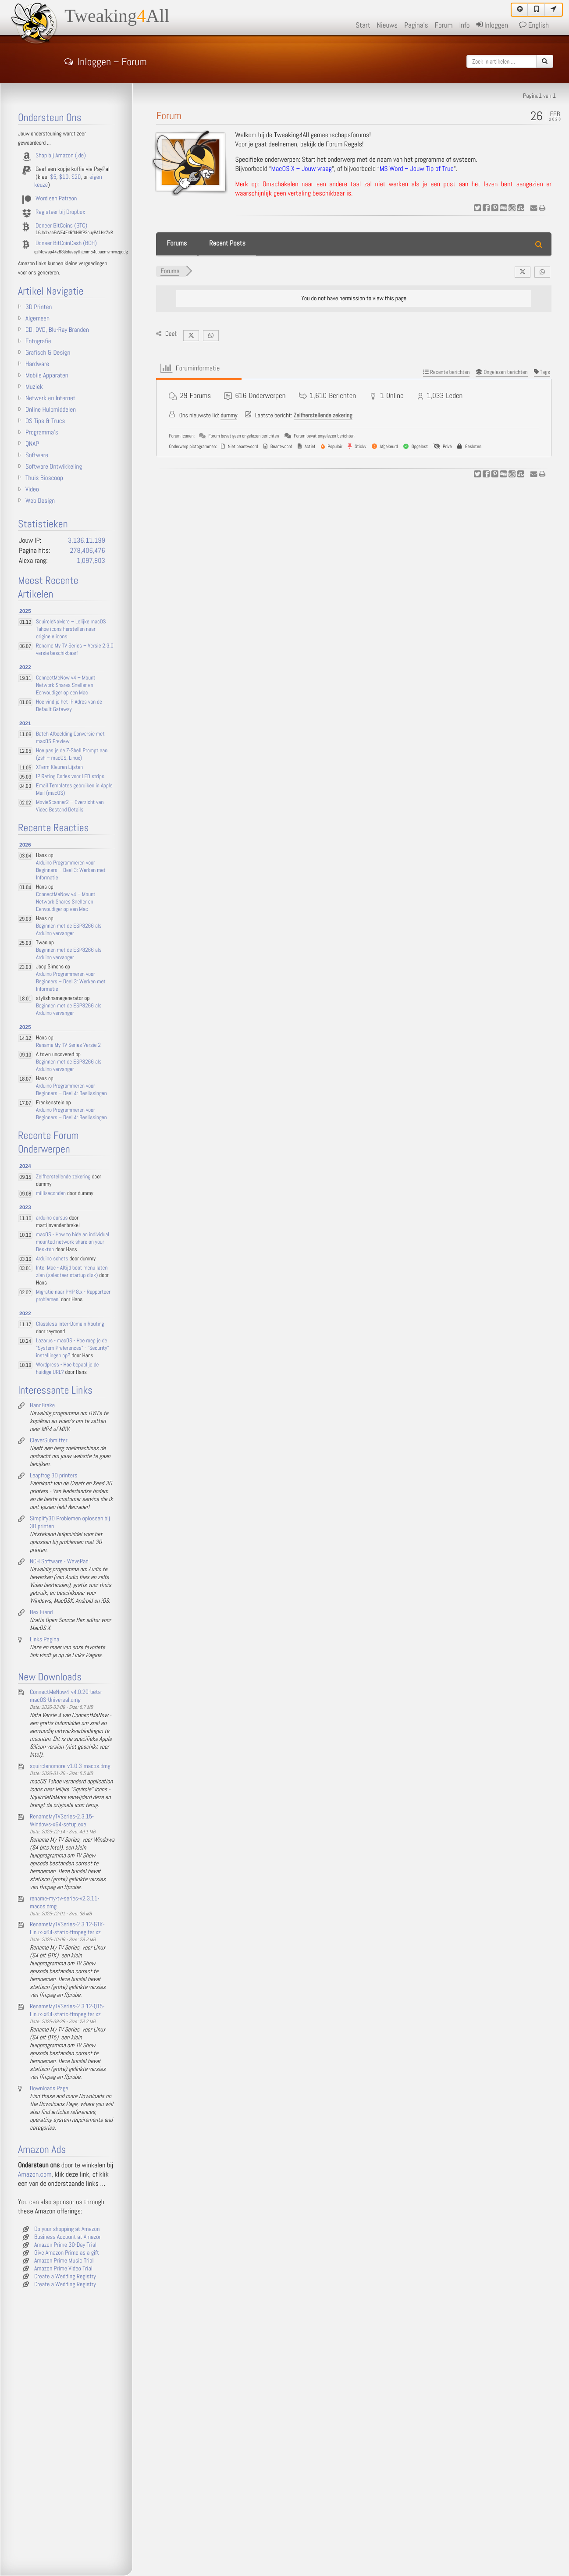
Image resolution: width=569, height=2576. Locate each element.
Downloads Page (49, 2088)
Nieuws (387, 25)
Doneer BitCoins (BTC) (61, 226)
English (534, 25)
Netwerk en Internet (50, 398)
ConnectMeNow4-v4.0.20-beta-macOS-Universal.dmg (66, 1696)
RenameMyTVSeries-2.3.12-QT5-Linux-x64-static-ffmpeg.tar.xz (67, 2010)
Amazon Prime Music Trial (64, 2261)
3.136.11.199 (86, 540)
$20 (76, 177)
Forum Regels (344, 144)
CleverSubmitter (49, 1441)
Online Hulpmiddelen (50, 410)
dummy (228, 416)
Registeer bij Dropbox (60, 212)
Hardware (37, 364)
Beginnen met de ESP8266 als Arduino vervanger (69, 929)
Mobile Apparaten (46, 376)
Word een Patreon (56, 199)
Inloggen (492, 25)
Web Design (40, 501)
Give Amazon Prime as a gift (66, 2253)
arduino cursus (52, 1218)
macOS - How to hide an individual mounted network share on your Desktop (72, 1242)
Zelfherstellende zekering (323, 416)
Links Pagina (44, 1640)
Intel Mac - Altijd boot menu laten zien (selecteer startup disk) (71, 1271)
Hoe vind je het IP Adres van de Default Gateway (69, 705)
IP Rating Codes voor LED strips (70, 776)
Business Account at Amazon (68, 2237)
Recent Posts (227, 243)
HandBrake (42, 1405)
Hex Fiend (41, 1612)
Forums (177, 243)
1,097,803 (91, 561)
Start (363, 25)
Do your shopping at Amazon (67, 2229)
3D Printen (38, 307)
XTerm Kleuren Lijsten (59, 767)
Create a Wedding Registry (65, 2277)
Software (36, 455)
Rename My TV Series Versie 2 (68, 1045)
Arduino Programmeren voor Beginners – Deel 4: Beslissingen (71, 1089)
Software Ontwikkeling (53, 467)
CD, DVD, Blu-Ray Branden (57, 330)
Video (32, 490)
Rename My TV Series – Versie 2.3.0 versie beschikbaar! (75, 649)
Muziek (34, 387)
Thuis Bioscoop (44, 478)
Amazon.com (34, 2174)
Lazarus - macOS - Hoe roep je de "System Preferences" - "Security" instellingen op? (72, 1348)
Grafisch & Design (47, 353)
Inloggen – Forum (105, 60)
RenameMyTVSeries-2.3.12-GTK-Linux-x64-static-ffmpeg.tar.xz (67, 1928)
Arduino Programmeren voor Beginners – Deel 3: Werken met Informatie (71, 870)
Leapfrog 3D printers (53, 1476)
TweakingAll (117, 16)
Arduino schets (52, 1259)
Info (464, 25)
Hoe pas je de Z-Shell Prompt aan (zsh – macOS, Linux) (71, 754)
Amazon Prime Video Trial (63, 2269)
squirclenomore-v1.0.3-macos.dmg (70, 1766)
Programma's (41, 433)
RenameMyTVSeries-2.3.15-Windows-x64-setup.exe (62, 1821)
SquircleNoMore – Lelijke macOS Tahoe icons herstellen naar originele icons (71, 629)
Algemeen (37, 319)
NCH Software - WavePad (59, 1562)
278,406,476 (87, 550)
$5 (53, 177)
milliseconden (51, 1193)
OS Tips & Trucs (45, 421)
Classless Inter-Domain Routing (70, 1324)
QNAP (32, 444)
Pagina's (416, 25)
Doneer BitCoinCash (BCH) (66, 243)
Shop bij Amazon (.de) (61, 156)
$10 (64, 177)
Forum (444, 25)
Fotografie (38, 341)
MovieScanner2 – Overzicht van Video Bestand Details (69, 806)
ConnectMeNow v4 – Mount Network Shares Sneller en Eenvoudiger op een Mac (66, 685)
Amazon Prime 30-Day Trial (65, 2245)
